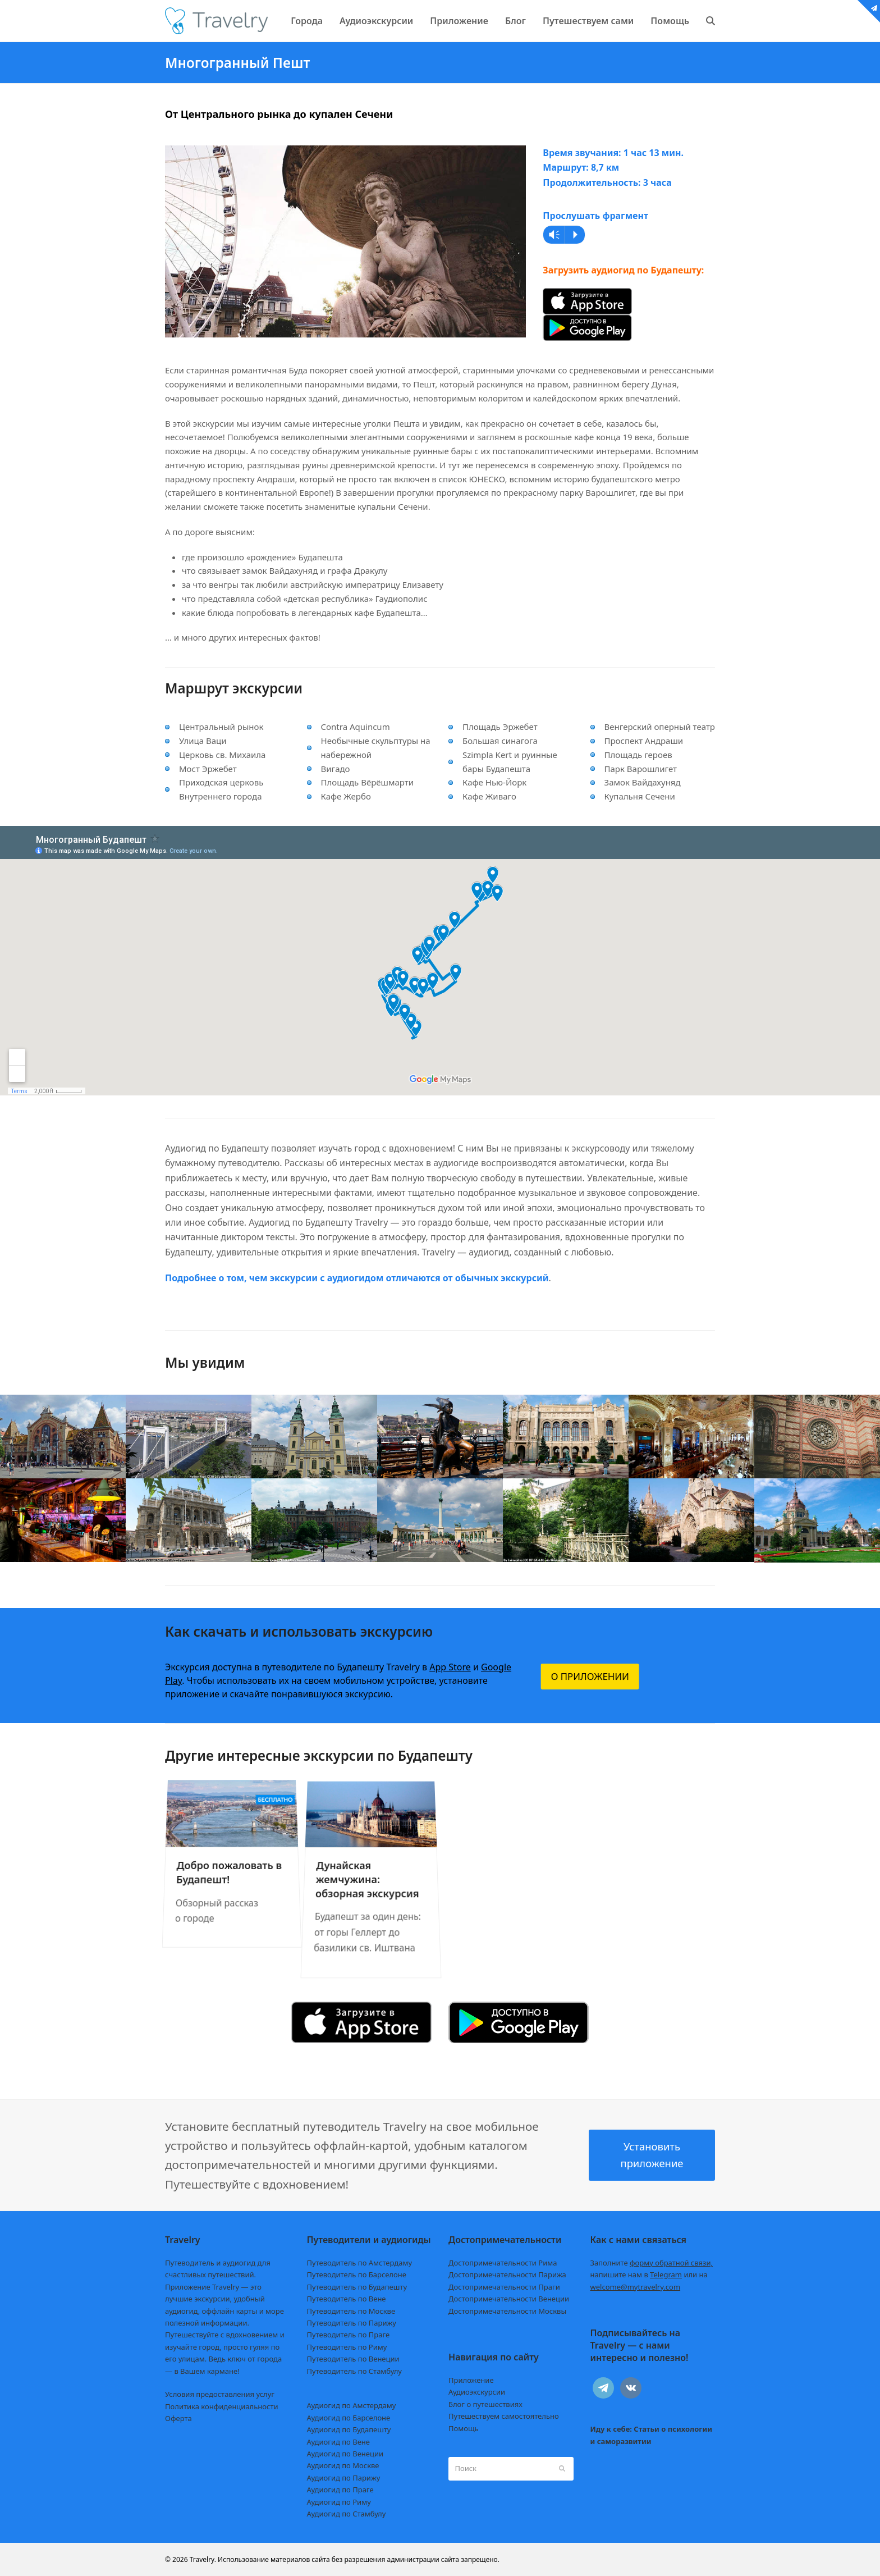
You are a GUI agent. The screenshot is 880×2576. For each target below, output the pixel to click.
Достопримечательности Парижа (507, 2274)
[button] (710, 21)
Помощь (463, 2428)
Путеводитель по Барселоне (356, 2274)
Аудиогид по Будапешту (349, 2429)
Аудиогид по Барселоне (349, 2418)
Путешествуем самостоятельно (503, 2416)
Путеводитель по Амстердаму (359, 2263)
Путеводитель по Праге (348, 2335)
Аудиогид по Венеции (345, 2454)
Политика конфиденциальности (221, 2406)
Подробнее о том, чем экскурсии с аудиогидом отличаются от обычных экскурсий (357, 1278)
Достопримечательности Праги (504, 2287)
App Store (450, 1667)
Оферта (178, 2418)
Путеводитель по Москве (351, 2311)
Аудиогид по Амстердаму (351, 2405)
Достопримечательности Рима (502, 2263)
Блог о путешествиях (485, 2404)
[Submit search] (562, 2468)
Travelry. (203, 2559)
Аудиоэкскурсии (476, 2392)
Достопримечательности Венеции (508, 2299)
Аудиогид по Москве (343, 2465)
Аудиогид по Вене (338, 2442)
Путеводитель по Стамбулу (354, 2371)
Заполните (651, 2263)
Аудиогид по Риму (339, 2502)
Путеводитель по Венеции (353, 2359)
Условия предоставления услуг (219, 2394)
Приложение (471, 2380)
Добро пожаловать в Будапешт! (227, 1863)
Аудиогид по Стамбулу (346, 2514)
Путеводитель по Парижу (351, 2323)
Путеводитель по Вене (346, 2299)
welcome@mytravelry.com (635, 2287)
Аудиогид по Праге (340, 2489)
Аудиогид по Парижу (344, 2478)
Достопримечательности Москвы (507, 2311)
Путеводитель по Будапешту (357, 2287)
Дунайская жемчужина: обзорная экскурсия (366, 1876)
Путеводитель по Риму (347, 2347)
